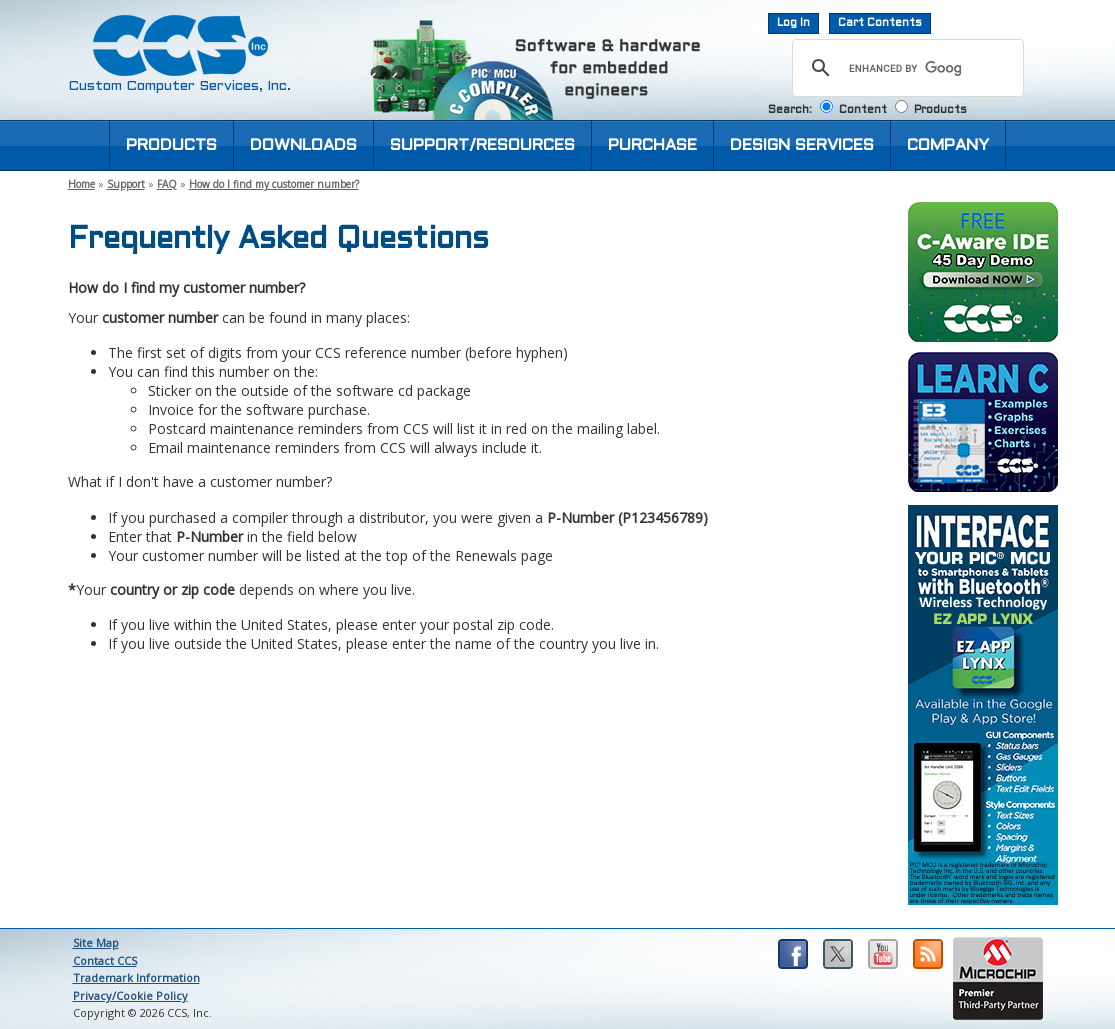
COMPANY (948, 145)
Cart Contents (880, 23)
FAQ (167, 184)
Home (81, 184)
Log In (793, 23)
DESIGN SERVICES (802, 145)
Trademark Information (136, 977)
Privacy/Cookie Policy (130, 995)
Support (126, 184)
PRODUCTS (171, 145)
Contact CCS (105, 960)
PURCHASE (652, 145)
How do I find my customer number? (274, 184)
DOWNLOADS (303, 145)
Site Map (96, 942)
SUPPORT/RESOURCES (482, 145)
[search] (905, 68)
